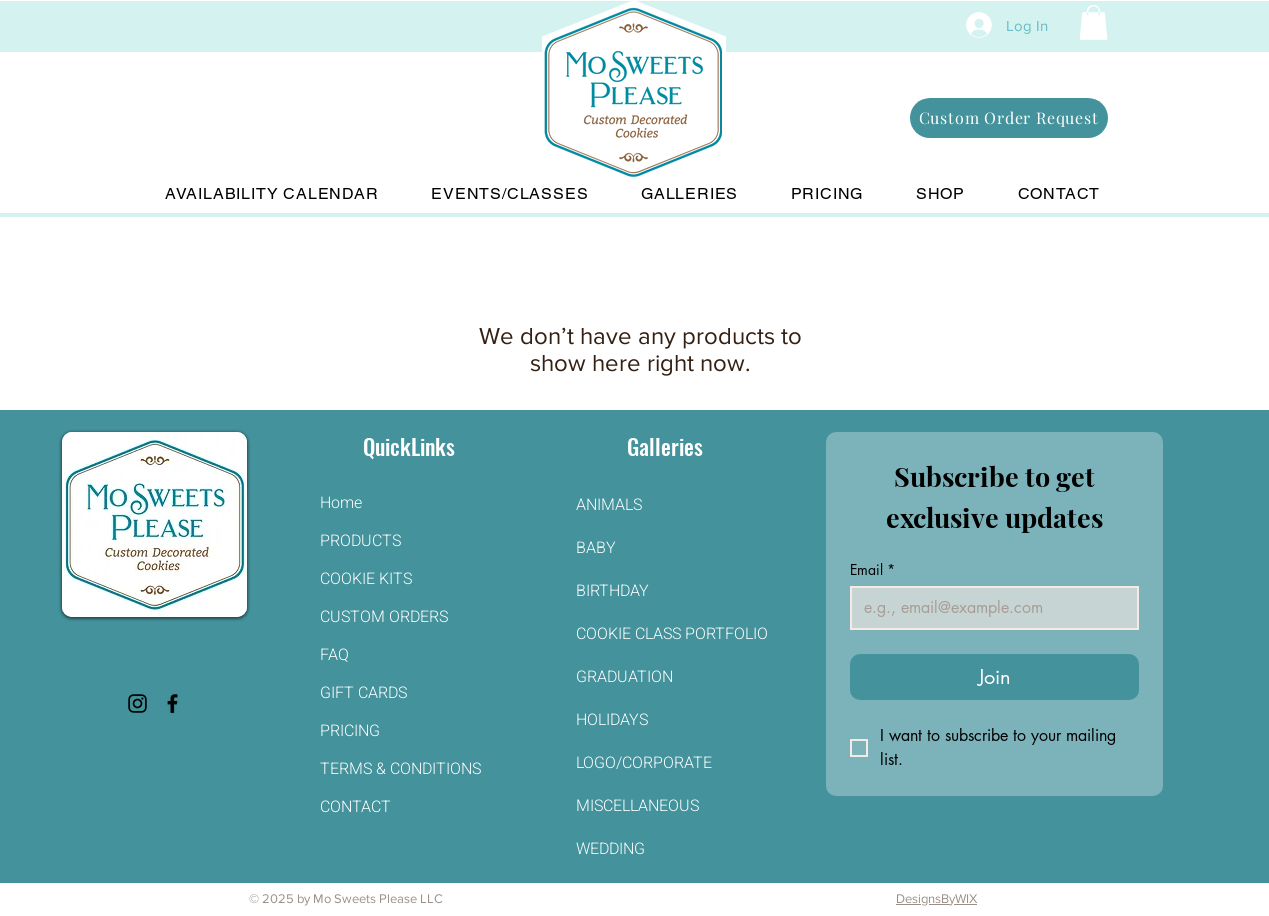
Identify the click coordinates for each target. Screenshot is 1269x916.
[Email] (988, 608)
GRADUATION (624, 677)
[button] (1093, 22)
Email (872, 569)
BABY (596, 548)
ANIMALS (609, 505)
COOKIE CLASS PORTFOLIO (665, 634)
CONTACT (355, 807)
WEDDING (610, 849)
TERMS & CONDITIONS (400, 769)
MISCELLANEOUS (637, 806)
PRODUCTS (360, 541)
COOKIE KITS (366, 579)
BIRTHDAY (612, 591)
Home (341, 503)
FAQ (334, 655)
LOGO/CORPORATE (644, 763)
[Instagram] (137, 703)
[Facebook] (172, 703)
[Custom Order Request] (1009, 118)
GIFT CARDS (363, 693)
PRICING (350, 731)
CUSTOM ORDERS (384, 617)
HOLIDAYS (612, 720)
